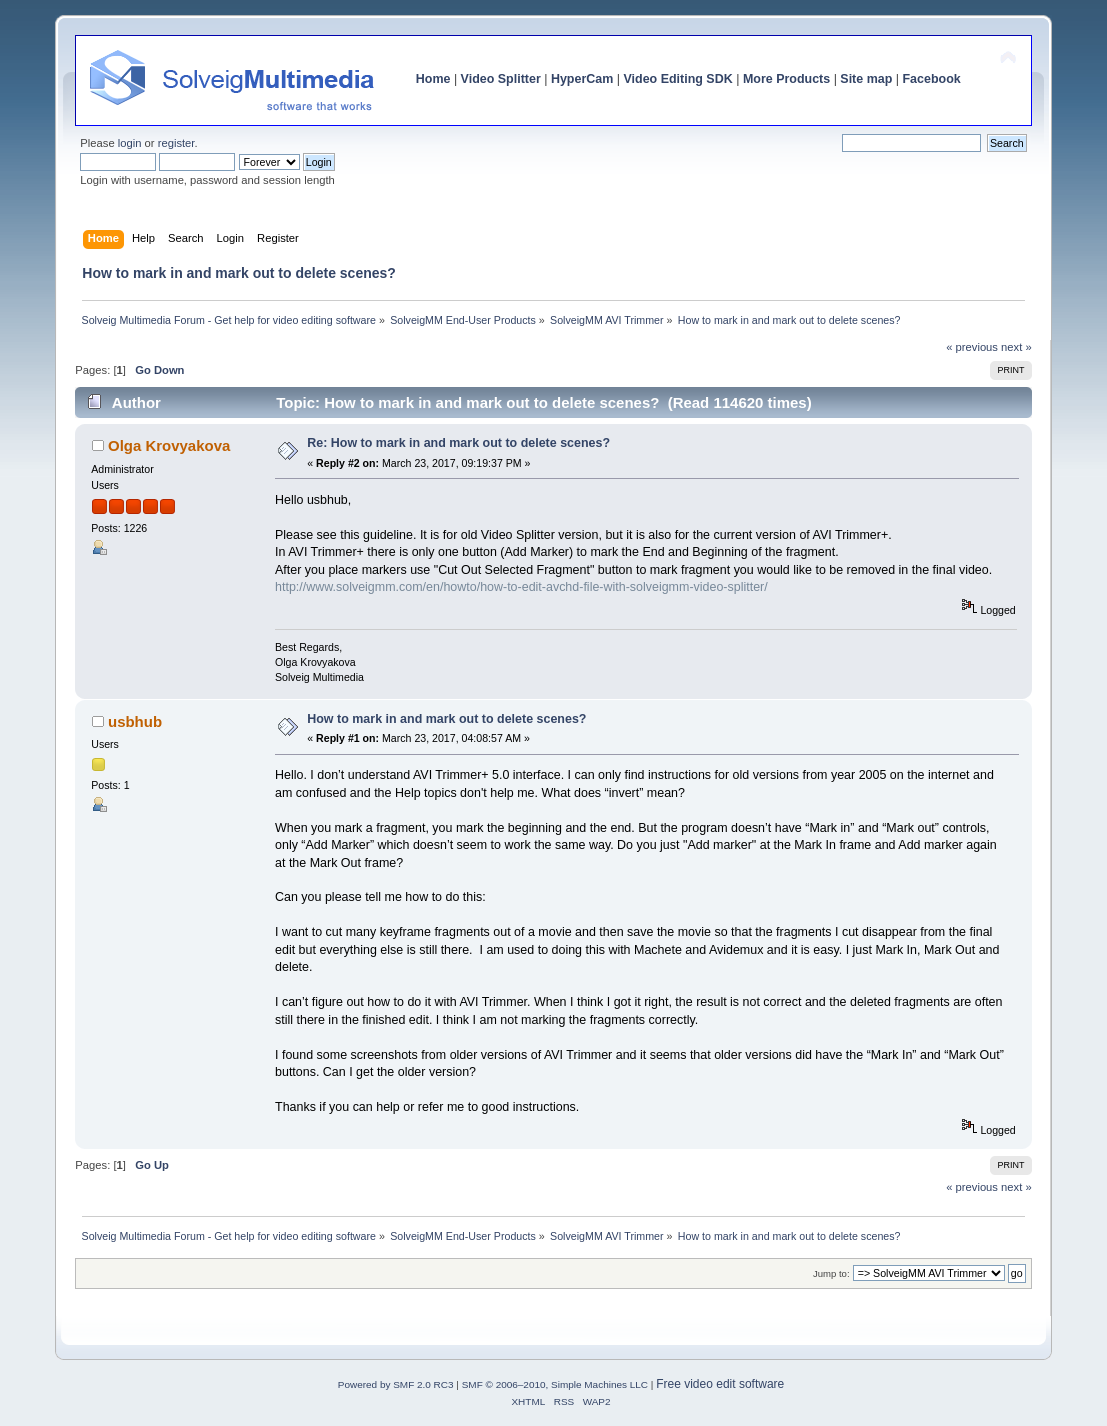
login (130, 143)
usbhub (135, 721)
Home (433, 79)
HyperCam (582, 79)
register (176, 143)
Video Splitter (501, 79)
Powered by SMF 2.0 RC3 (396, 1384)
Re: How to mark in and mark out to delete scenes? (458, 443)
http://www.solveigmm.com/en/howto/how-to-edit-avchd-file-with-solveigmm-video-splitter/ (521, 587)
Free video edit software (720, 1384)
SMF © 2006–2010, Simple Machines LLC (555, 1384)
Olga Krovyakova (169, 445)
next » (1016, 347)
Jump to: (831, 1273)
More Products (786, 79)
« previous (972, 347)
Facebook (932, 79)
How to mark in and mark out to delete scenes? (446, 719)
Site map (866, 79)
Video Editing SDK (677, 79)
